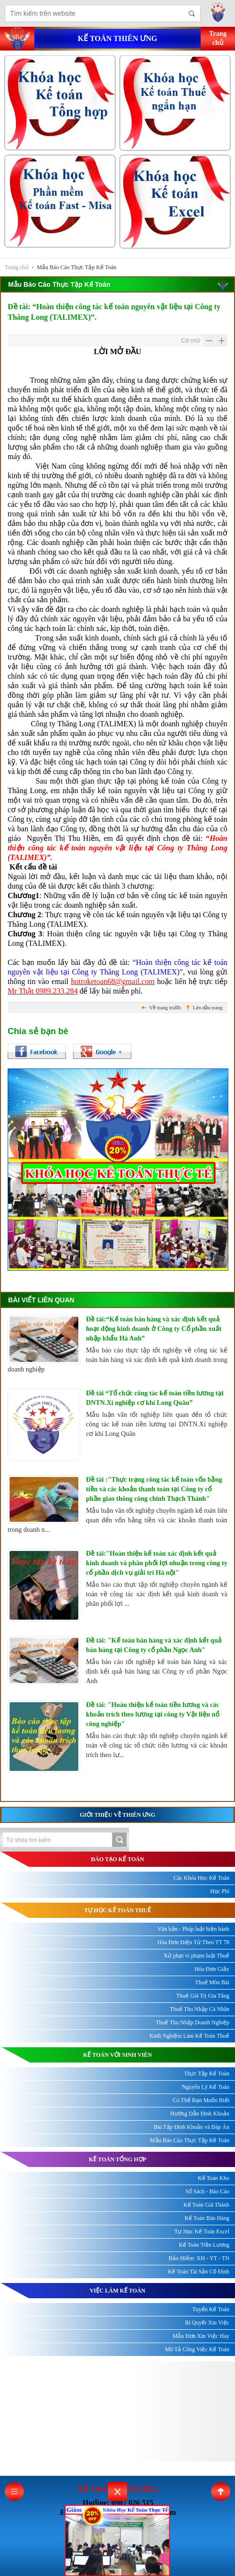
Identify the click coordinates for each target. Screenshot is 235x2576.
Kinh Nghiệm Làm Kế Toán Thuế (189, 2035)
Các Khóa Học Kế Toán (201, 1877)
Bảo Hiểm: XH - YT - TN (199, 2258)
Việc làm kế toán (118, 2290)
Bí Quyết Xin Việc (207, 2322)
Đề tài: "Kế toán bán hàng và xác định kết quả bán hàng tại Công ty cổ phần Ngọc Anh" (154, 1645)
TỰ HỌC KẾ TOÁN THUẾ (117, 1910)
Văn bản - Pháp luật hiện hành (193, 1929)
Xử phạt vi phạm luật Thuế (196, 1955)
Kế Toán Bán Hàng (206, 2218)
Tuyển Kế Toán (210, 2309)
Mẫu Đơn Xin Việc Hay (200, 2336)
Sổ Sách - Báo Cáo (207, 2191)
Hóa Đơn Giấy (211, 1969)
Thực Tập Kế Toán (206, 2073)
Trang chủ (17, 267)
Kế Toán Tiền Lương (204, 2244)
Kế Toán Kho (213, 2178)
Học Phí (219, 1891)
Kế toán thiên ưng (117, 38)
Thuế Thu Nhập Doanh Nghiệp (192, 2022)
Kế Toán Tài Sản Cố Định (198, 2271)
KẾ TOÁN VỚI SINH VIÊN (117, 2055)
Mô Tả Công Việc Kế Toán (197, 2349)
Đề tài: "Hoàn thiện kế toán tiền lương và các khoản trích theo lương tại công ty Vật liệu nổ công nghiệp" (152, 1714)
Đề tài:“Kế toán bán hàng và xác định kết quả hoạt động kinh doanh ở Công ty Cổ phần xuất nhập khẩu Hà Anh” (154, 1329)
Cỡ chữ (190, 340)
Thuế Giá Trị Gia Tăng (202, 1995)
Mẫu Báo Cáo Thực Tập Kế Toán (76, 267)
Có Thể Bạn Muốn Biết (201, 2100)
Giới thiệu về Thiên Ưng (117, 1815)
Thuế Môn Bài (212, 1982)
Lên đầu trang (208, 1007)
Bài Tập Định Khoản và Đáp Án (191, 2127)
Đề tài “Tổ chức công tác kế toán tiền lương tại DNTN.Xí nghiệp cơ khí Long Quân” (155, 1398)
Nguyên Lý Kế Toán (205, 2087)
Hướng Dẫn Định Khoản (199, 2113)
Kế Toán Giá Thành (206, 2204)
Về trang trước (165, 1007)
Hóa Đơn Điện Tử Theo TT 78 (193, 1942)
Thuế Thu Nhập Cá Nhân (199, 2009)
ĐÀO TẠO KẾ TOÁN (117, 1859)
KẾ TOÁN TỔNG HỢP (117, 2159)
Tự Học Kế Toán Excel (201, 2231)
